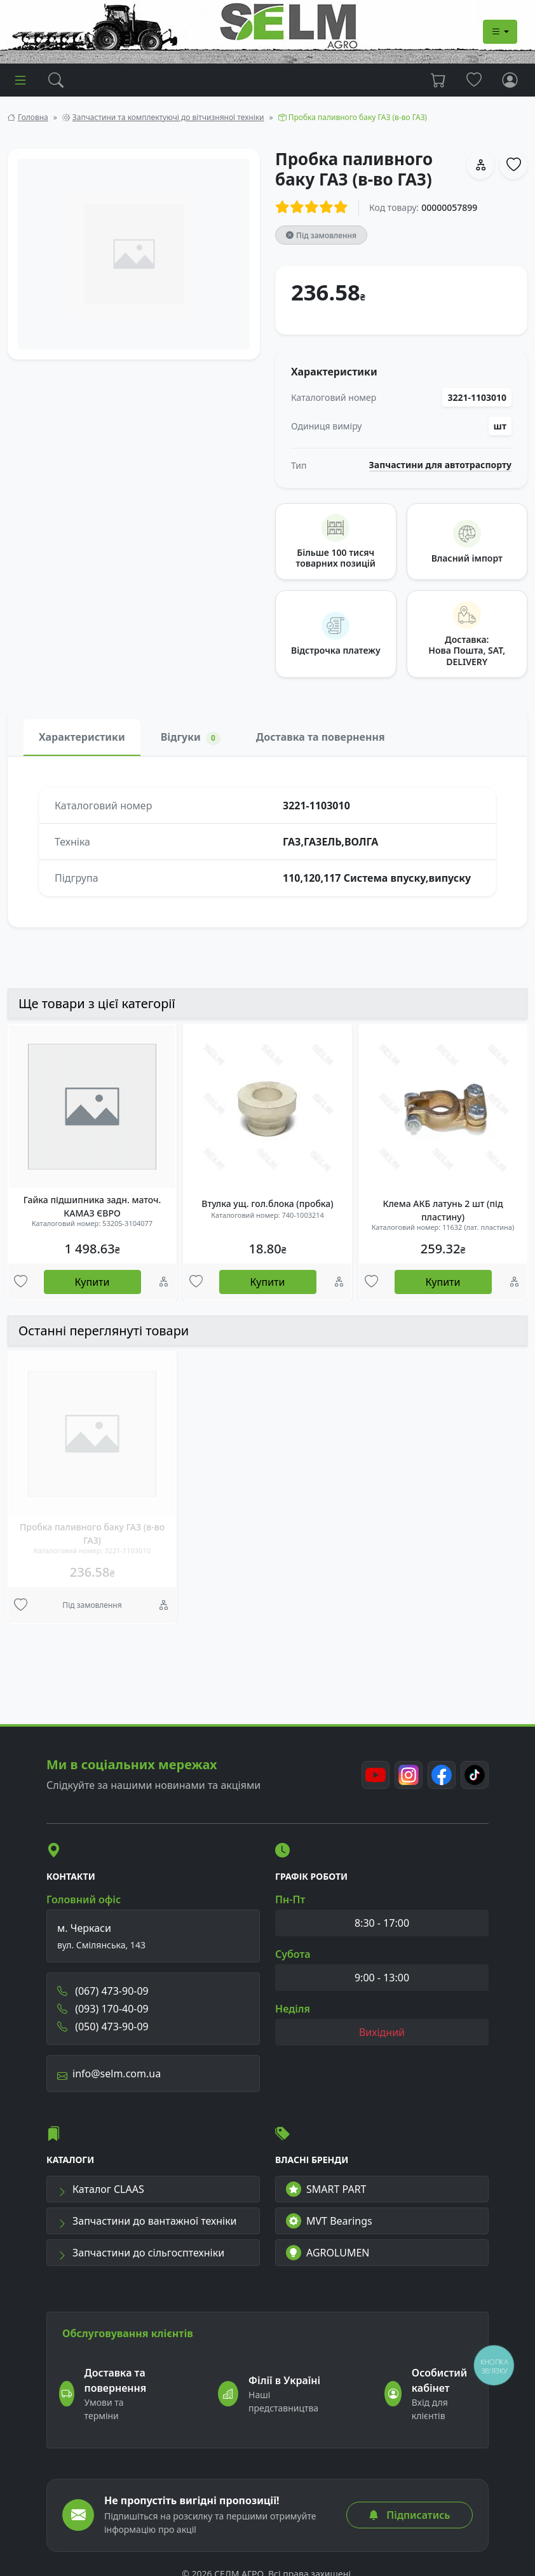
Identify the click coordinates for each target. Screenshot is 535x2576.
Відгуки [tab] (190, 737)
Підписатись (409, 2515)
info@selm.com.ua (109, 2073)
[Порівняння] (163, 1282)
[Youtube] (375, 1775)
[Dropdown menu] (500, 32)
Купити (92, 1282)
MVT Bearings (329, 2221)
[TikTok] (475, 1775)
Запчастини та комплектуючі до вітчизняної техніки (168, 117)
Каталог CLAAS (100, 2189)
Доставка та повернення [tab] (320, 737)
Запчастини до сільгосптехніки (140, 2253)
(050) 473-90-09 (103, 2026)
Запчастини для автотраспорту (440, 465)
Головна (33, 117)
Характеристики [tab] (82, 737)
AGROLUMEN (328, 2252)
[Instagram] (409, 1775)
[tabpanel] (267, 841)
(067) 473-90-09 (103, 1991)
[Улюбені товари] (20, 1282)
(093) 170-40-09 (103, 2009)
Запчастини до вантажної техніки (147, 2221)
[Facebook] (442, 1775)
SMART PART (326, 2189)
